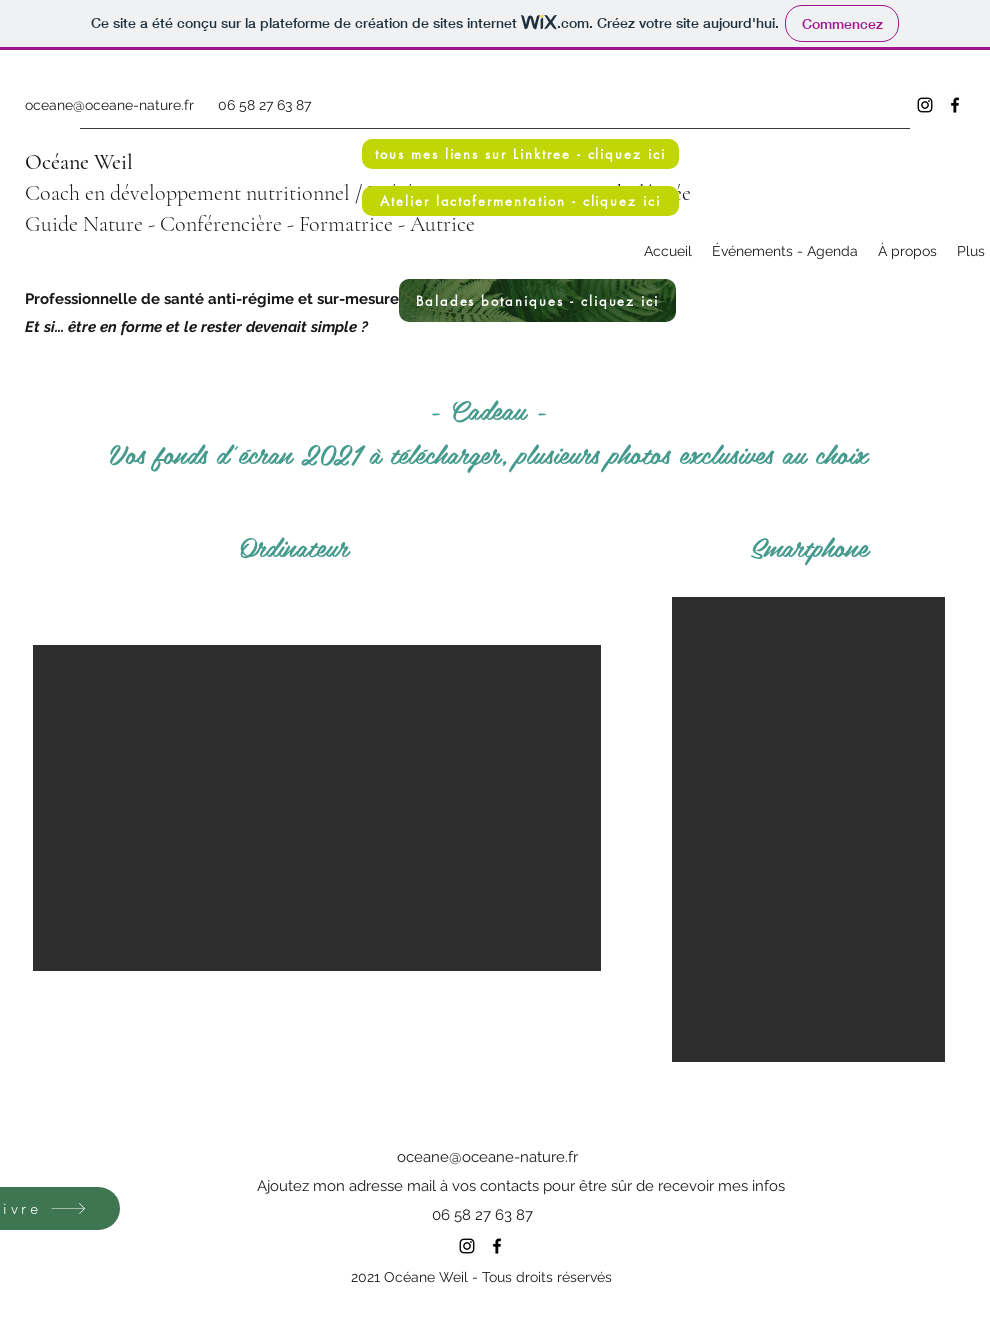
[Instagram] (925, 105)
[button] (317, 808)
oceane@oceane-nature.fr (109, 105)
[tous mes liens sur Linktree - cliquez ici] (520, 154)
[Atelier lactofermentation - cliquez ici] (520, 201)
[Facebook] (955, 105)
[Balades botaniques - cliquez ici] (537, 300)
